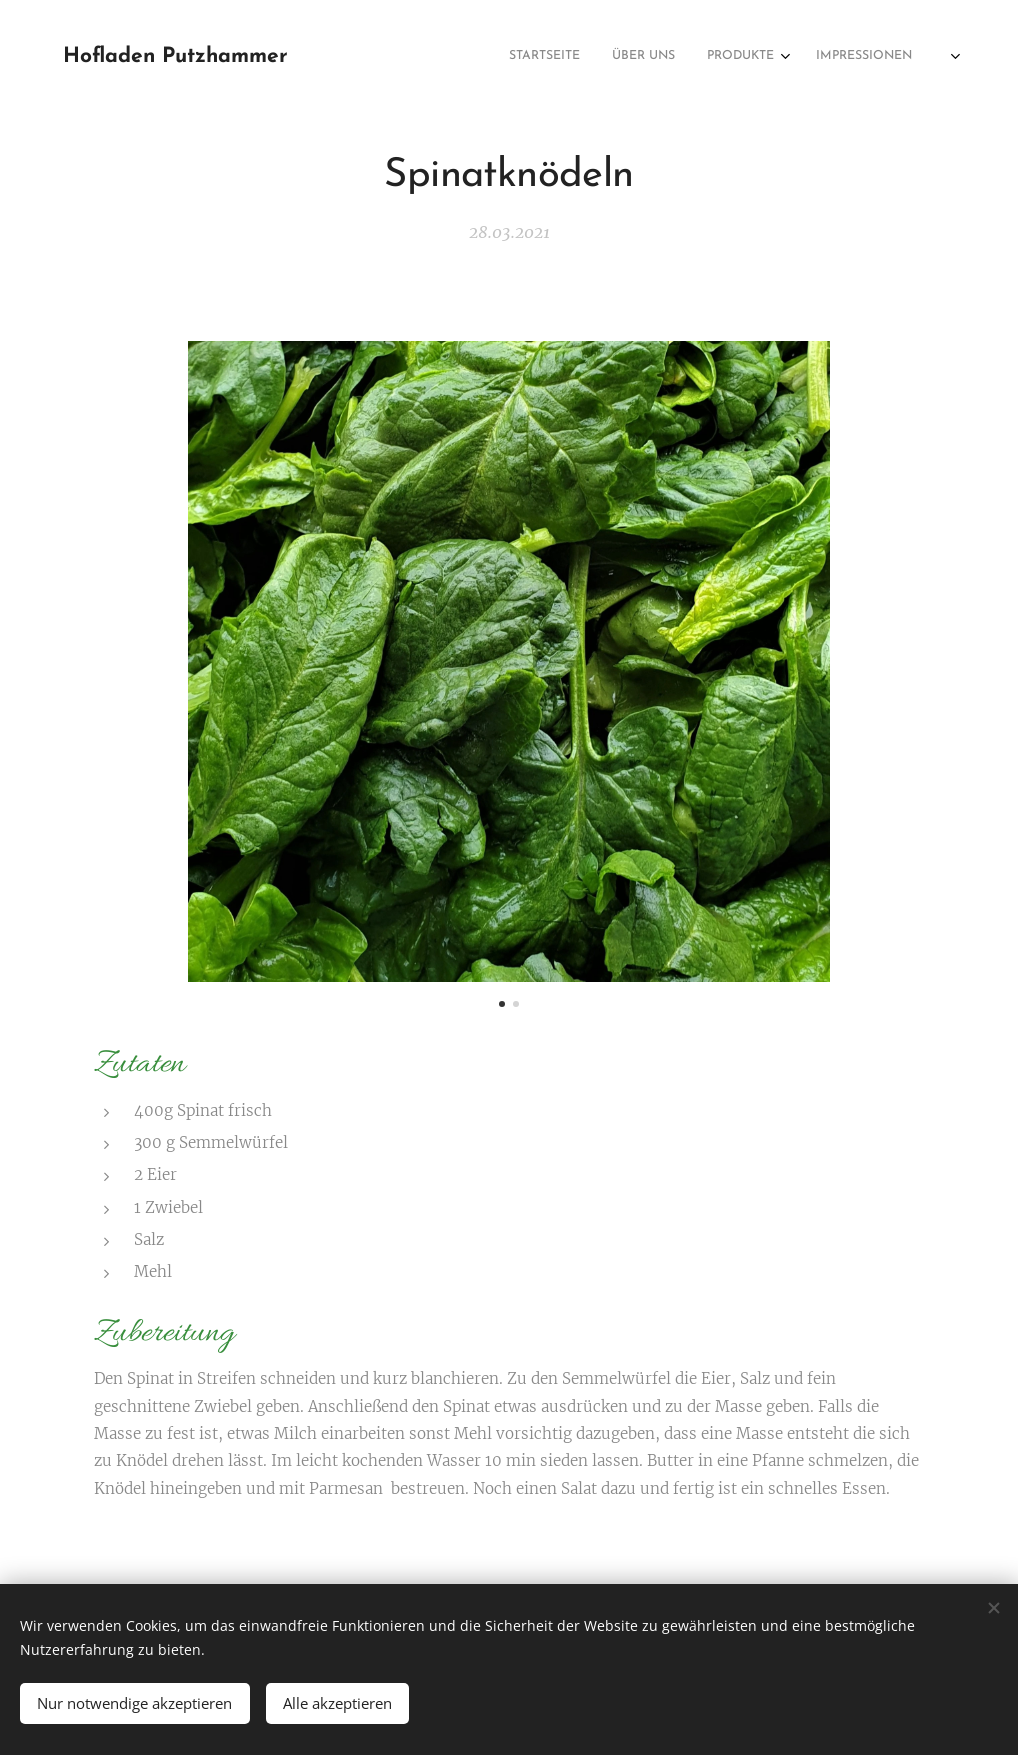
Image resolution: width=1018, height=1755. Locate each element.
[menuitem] (834, 57)
